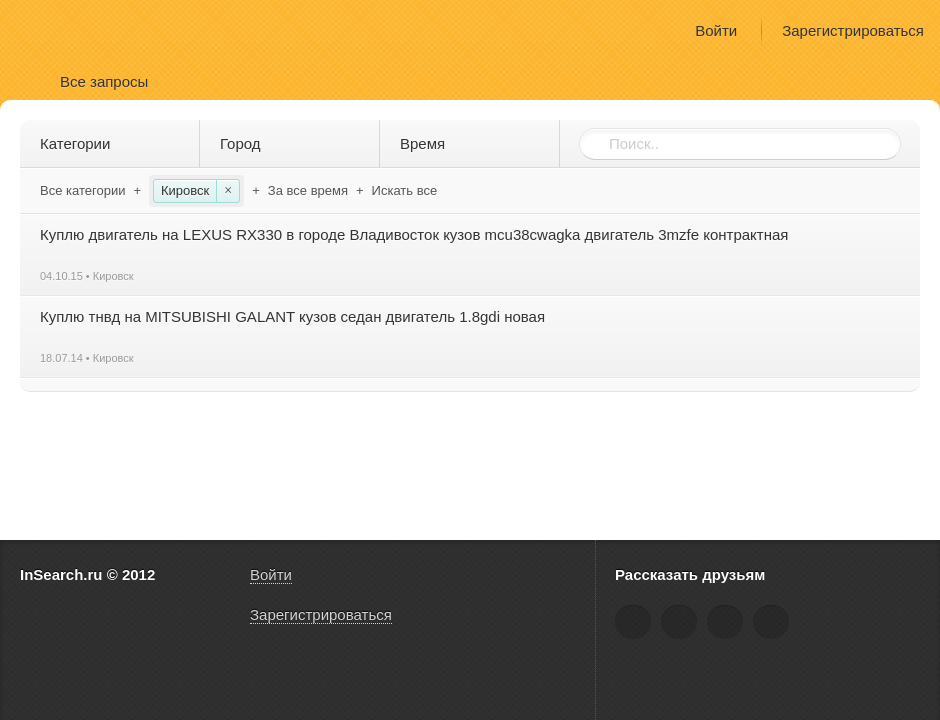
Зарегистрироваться (853, 30)
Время (473, 143)
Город (293, 143)
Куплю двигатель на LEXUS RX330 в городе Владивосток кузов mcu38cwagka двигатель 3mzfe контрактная (414, 234)
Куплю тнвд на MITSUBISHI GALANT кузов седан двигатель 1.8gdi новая (292, 316)
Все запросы (104, 81)
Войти (716, 30)
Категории (113, 143)
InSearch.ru (78, 29)
